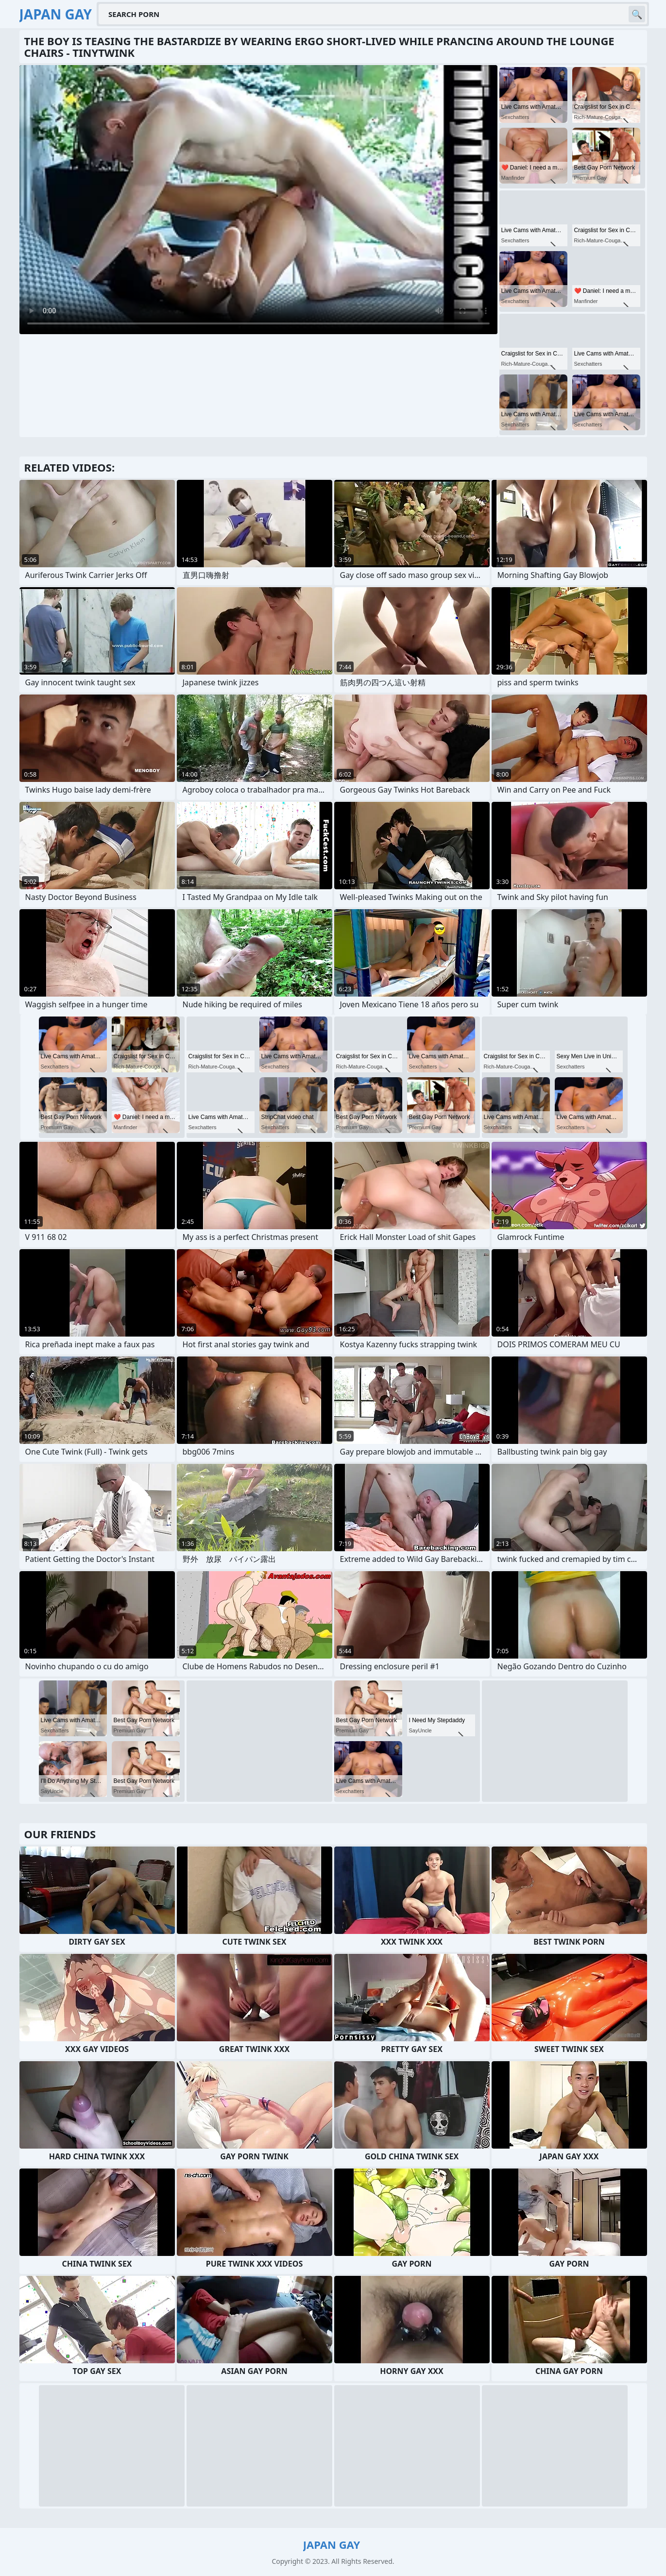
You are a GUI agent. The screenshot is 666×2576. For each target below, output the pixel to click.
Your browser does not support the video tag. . (258, 199)
